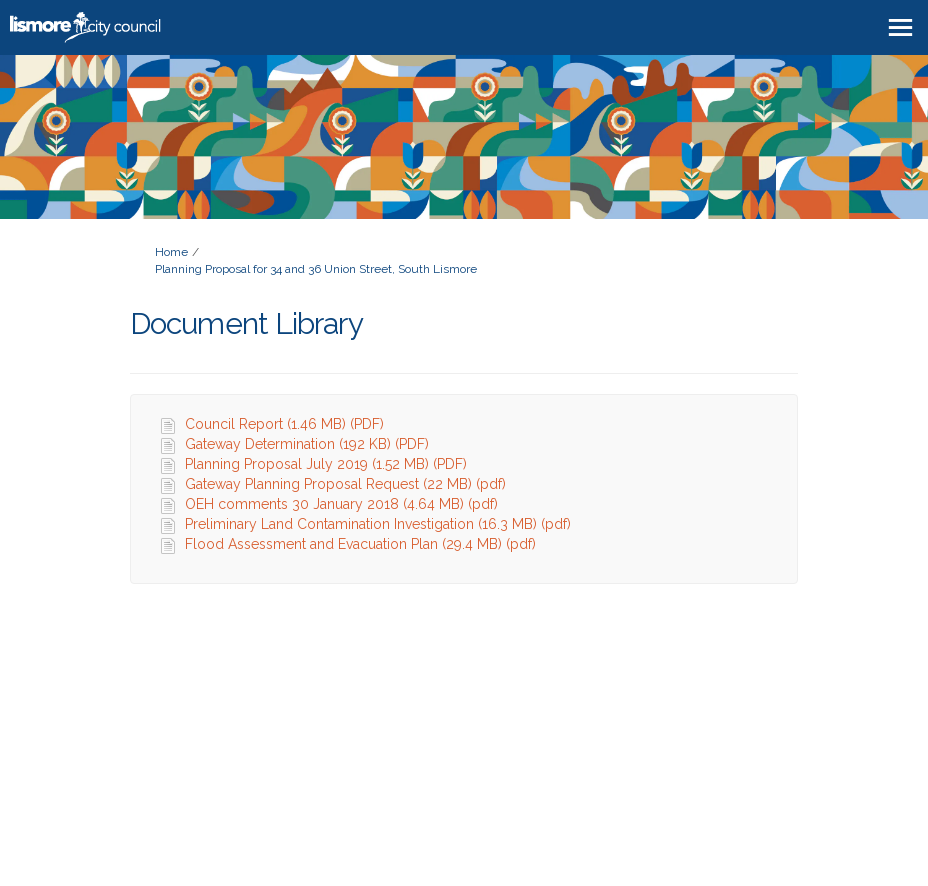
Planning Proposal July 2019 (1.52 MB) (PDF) (326, 464)
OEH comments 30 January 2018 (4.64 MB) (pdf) (341, 504)
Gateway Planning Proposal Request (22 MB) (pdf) (345, 484)
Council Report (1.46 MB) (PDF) (284, 424)
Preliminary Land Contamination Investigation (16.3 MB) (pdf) (378, 524)
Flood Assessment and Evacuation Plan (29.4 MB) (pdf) (360, 544)
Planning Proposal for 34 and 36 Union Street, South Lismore (316, 269)
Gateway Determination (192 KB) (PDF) (307, 444)
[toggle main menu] (900, 27)
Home (171, 252)
